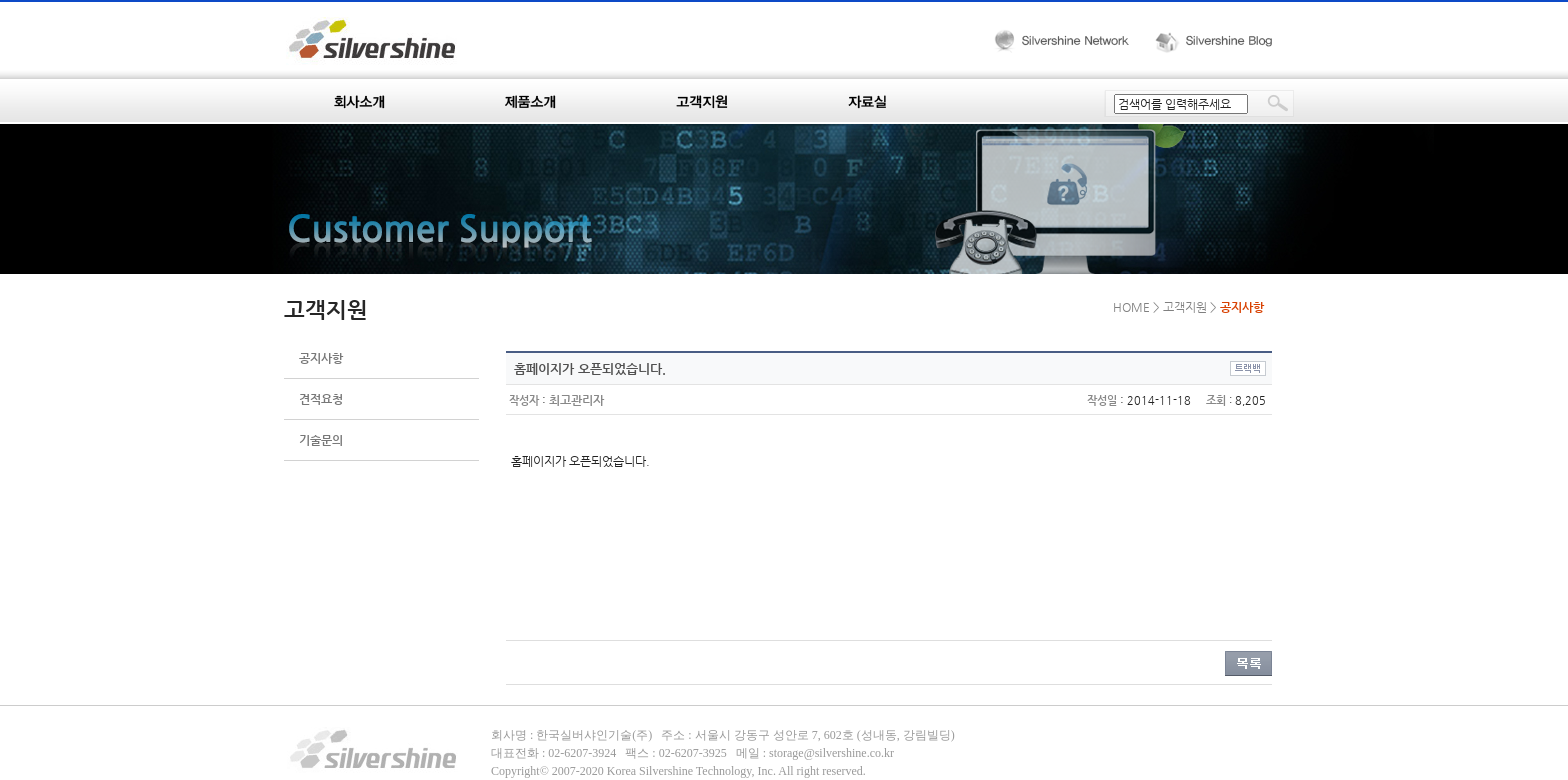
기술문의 (321, 440)
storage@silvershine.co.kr (831, 753)
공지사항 (321, 358)
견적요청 (321, 399)
